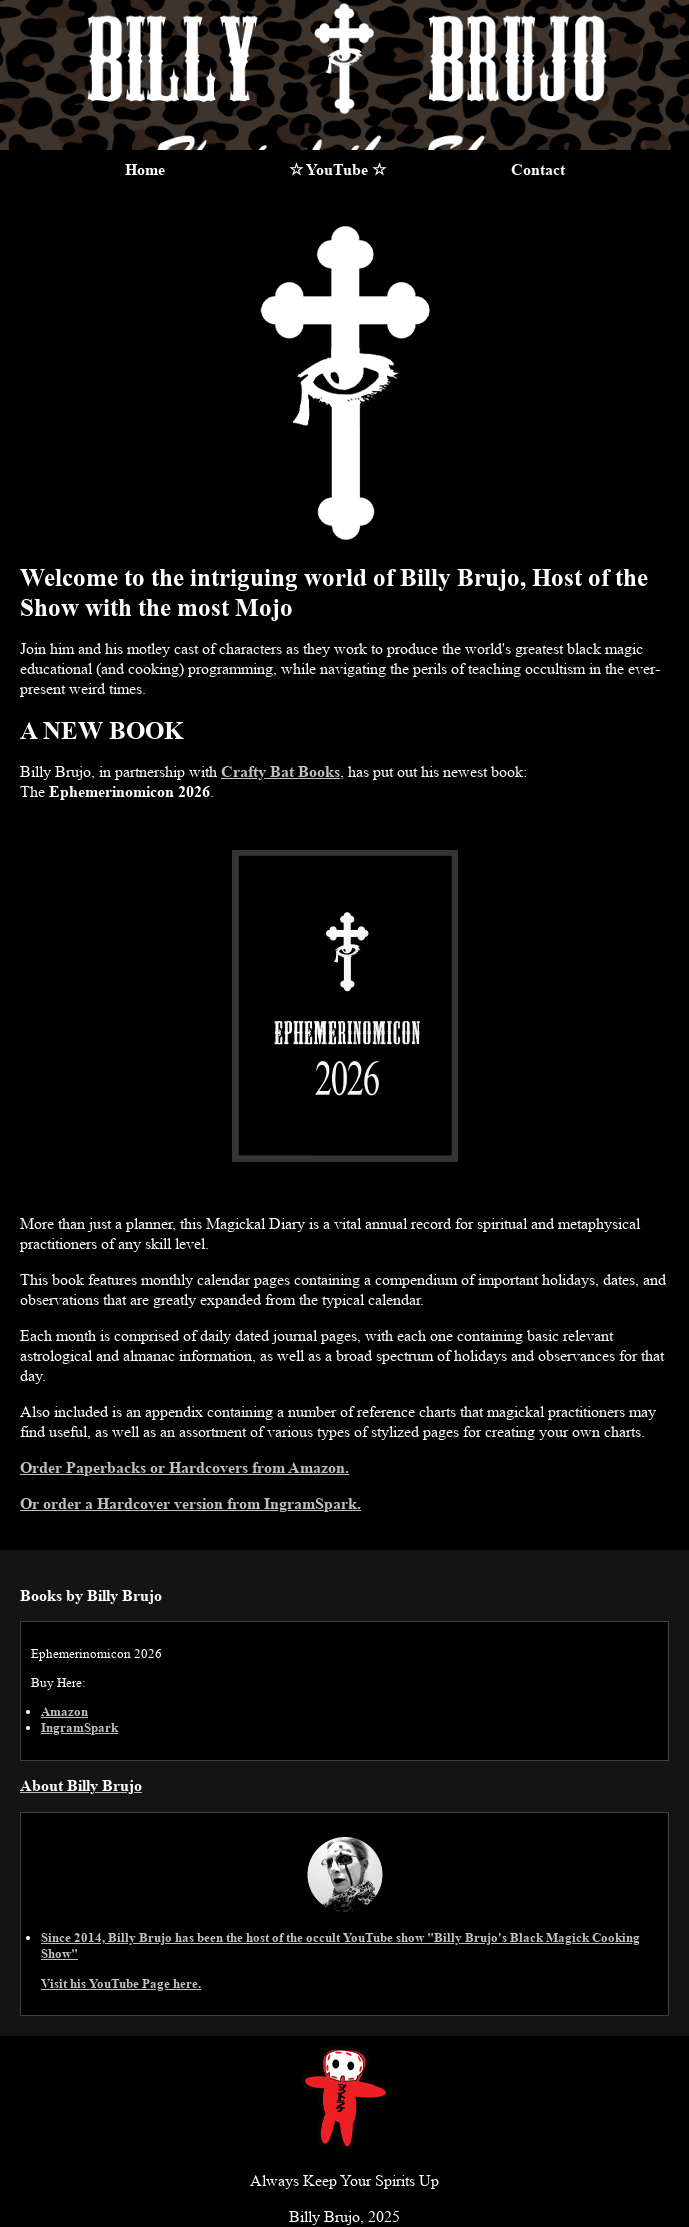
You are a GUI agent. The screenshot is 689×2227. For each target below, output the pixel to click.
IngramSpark (79, 1727)
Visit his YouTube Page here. (121, 1983)
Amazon (64, 1711)
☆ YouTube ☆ (337, 169)
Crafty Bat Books (280, 771)
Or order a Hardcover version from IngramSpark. (190, 1503)
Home (145, 169)
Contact (538, 169)
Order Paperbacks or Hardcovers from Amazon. (184, 1467)
